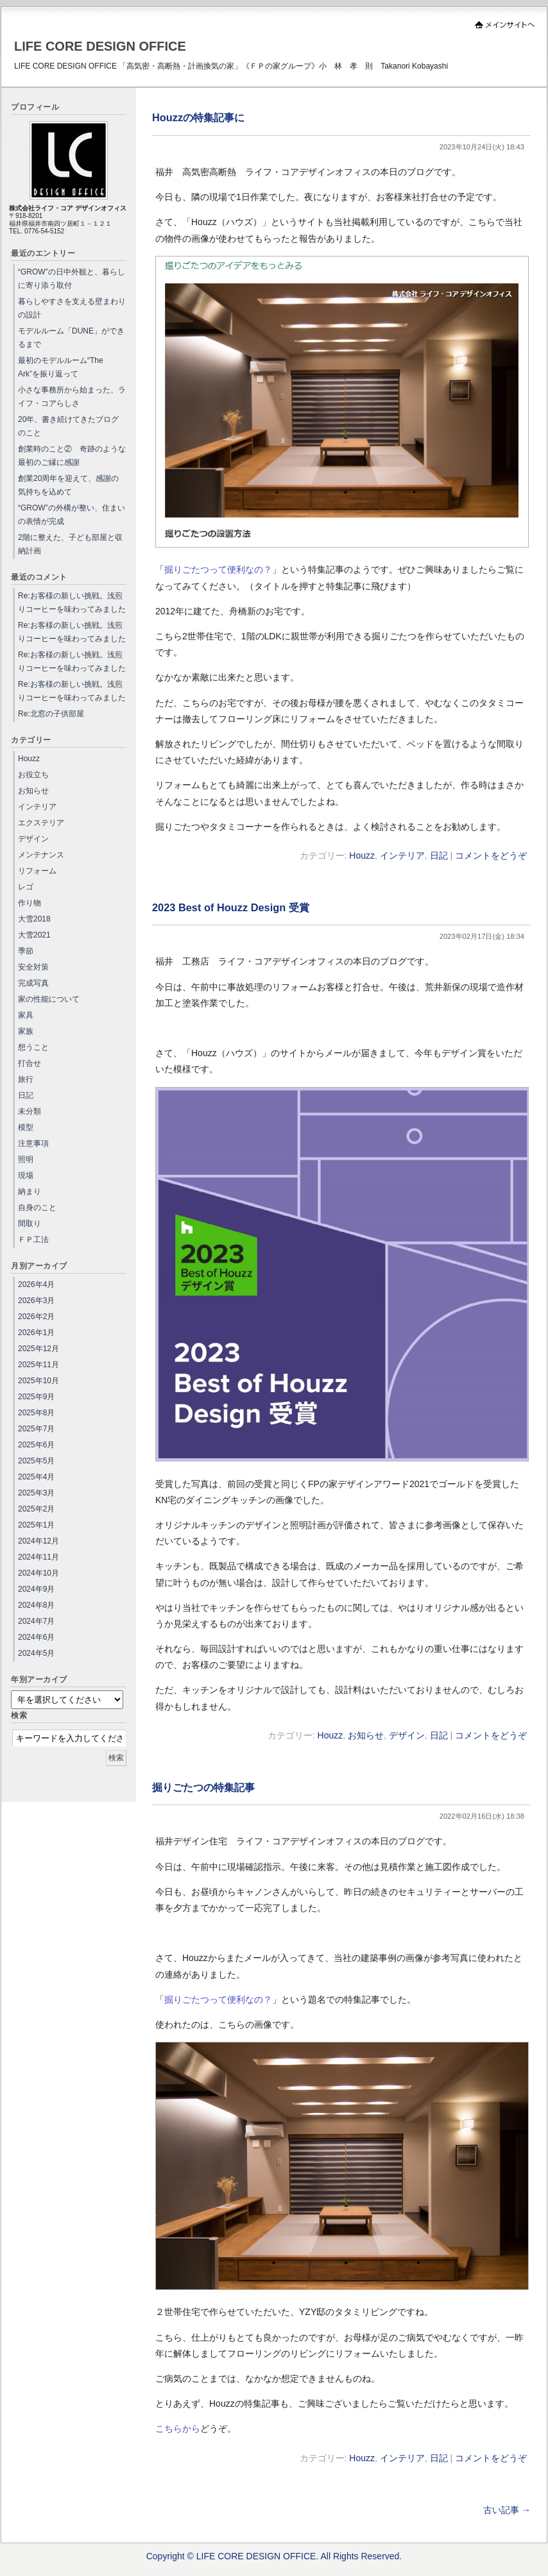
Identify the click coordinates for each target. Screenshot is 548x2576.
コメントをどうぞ (491, 855)
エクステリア (41, 822)
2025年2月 (36, 1508)
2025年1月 (36, 1524)
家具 (25, 1015)
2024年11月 (38, 1557)
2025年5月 (36, 1460)
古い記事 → (507, 2510)
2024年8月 (36, 1605)
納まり (29, 1191)
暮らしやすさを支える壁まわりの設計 (72, 308)
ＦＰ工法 (33, 1239)
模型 (25, 1127)
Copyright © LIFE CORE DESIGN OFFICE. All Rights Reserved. (274, 2556)
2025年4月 (36, 1476)
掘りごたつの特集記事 (203, 1787)
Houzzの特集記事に (198, 117)
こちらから (177, 2428)
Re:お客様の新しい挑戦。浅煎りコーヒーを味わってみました (72, 602)
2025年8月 (36, 1412)
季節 (25, 951)
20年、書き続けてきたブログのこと (68, 426)
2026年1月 (36, 1332)
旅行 (25, 1079)
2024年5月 (36, 1653)
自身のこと (37, 1207)
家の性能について (49, 999)
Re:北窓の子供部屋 (51, 713)
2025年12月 (38, 1348)
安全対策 (33, 967)
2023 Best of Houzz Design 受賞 (230, 907)
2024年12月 (38, 1540)
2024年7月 (36, 1621)
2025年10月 (38, 1380)
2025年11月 (38, 1364)
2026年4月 (36, 1284)
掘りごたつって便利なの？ (218, 569)
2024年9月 (36, 1589)
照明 (25, 1159)
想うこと (33, 1047)
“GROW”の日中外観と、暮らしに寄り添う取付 (71, 278)
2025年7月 (36, 1428)
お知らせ (366, 1735)
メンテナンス (41, 854)
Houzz (362, 855)
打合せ (29, 1063)
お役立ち (33, 774)
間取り (29, 1223)
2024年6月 (36, 1637)
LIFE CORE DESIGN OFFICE (100, 46)
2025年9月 (36, 1396)
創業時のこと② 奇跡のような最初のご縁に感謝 (72, 455)
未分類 (29, 1111)
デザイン (407, 1735)
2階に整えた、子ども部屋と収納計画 (70, 544)
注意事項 (33, 1143)
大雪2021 (34, 934)
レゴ (25, 886)
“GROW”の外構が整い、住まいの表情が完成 (71, 514)
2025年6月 (36, 1444)
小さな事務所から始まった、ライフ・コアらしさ (72, 396)
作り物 (29, 902)
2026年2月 (36, 1316)
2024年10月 (38, 1573)
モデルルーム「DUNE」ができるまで (71, 337)
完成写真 (33, 983)
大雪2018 (34, 918)
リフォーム (37, 870)
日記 (439, 855)
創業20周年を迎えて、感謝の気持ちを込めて (68, 485)
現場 (25, 1175)
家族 (25, 1031)
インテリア (402, 855)
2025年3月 (36, 1492)
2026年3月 (36, 1300)
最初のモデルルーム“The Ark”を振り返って (60, 367)
